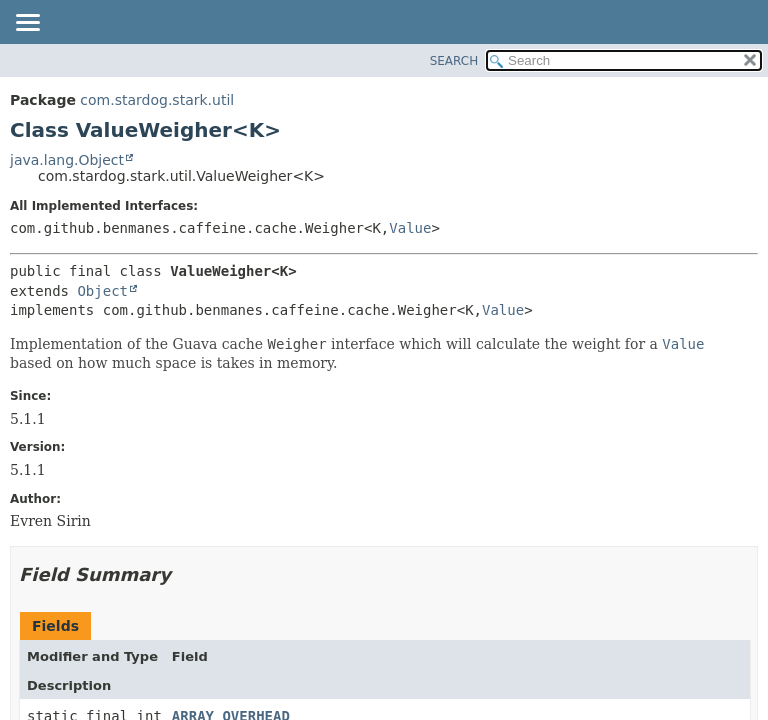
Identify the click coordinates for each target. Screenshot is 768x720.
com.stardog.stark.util (157, 100)
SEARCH (454, 61)
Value (410, 228)
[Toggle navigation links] (27, 24)
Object (102, 291)
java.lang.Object (67, 160)
